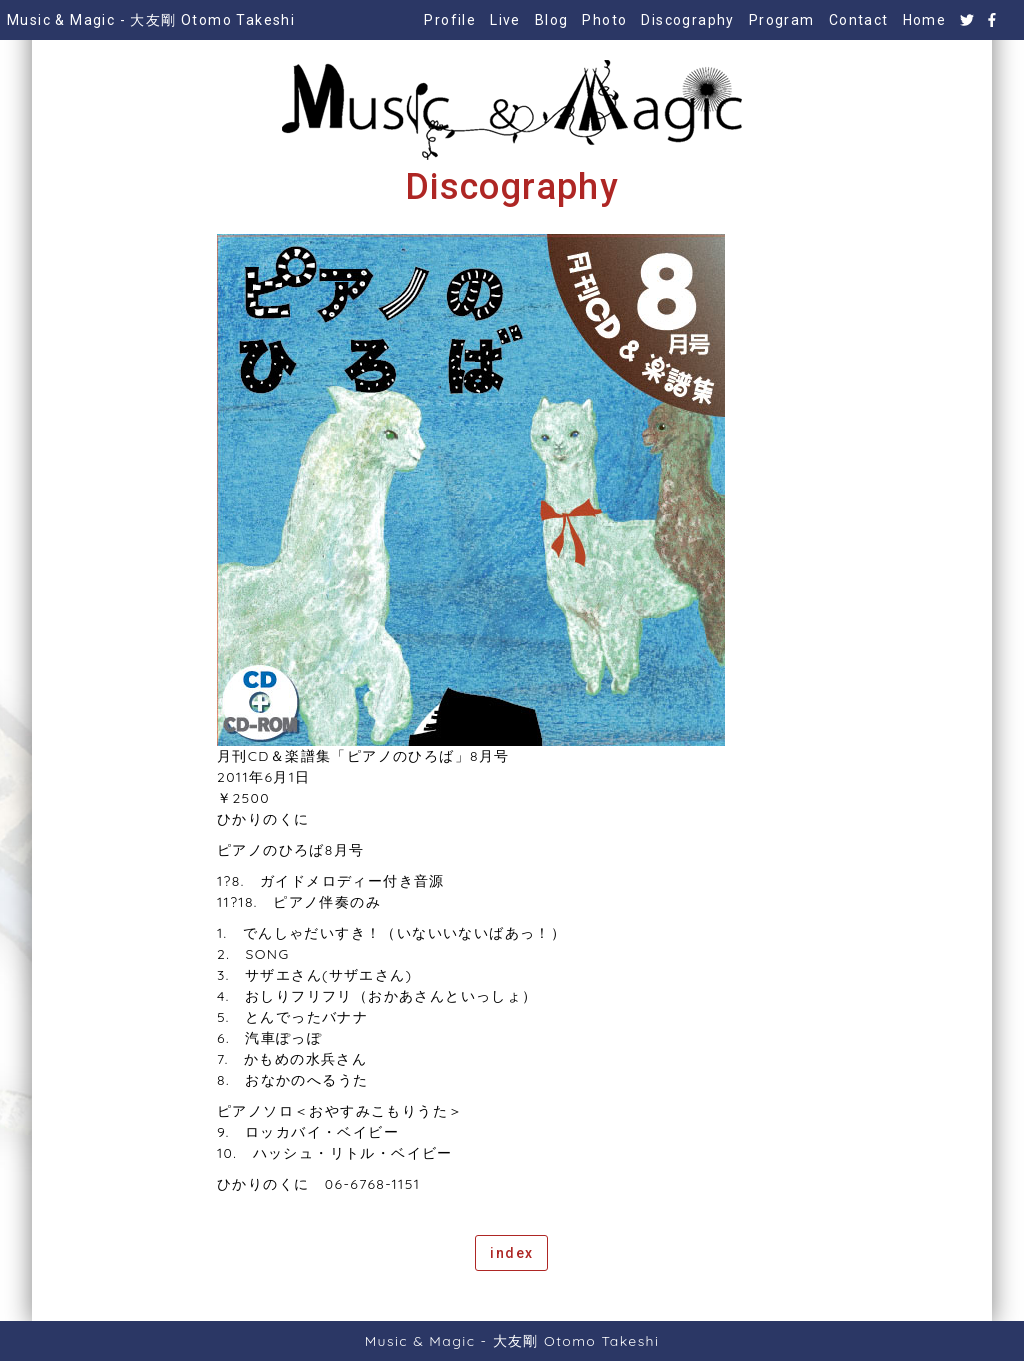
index (511, 1253)
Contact (859, 20)
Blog (552, 20)
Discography (687, 20)
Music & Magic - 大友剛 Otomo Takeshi (151, 20)
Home (925, 20)
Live (505, 20)
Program (782, 20)
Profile (450, 20)
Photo (604, 20)
